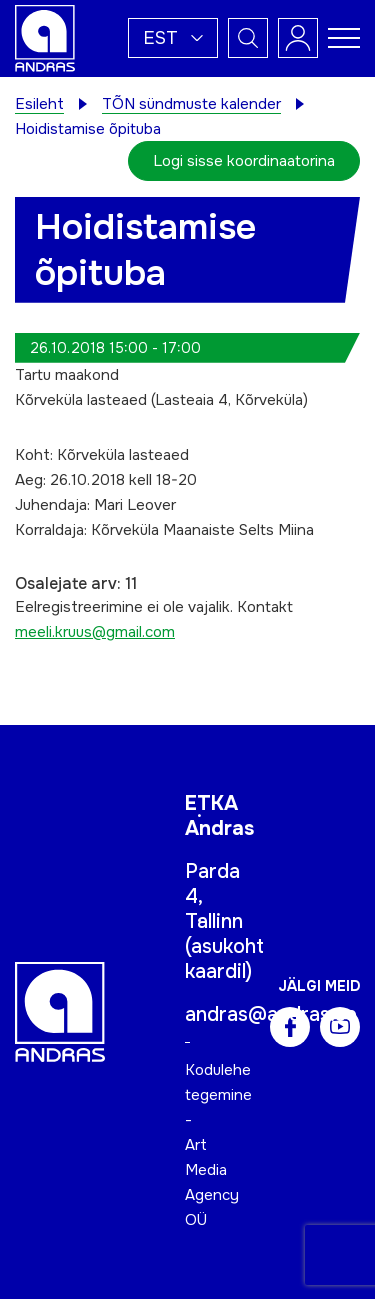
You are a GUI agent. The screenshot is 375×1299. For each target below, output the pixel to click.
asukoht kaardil (224, 959)
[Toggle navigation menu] (344, 38)
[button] (173, 38)
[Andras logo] (45, 37)
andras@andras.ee (271, 1014)
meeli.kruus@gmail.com (95, 632)
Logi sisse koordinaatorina (244, 161)
